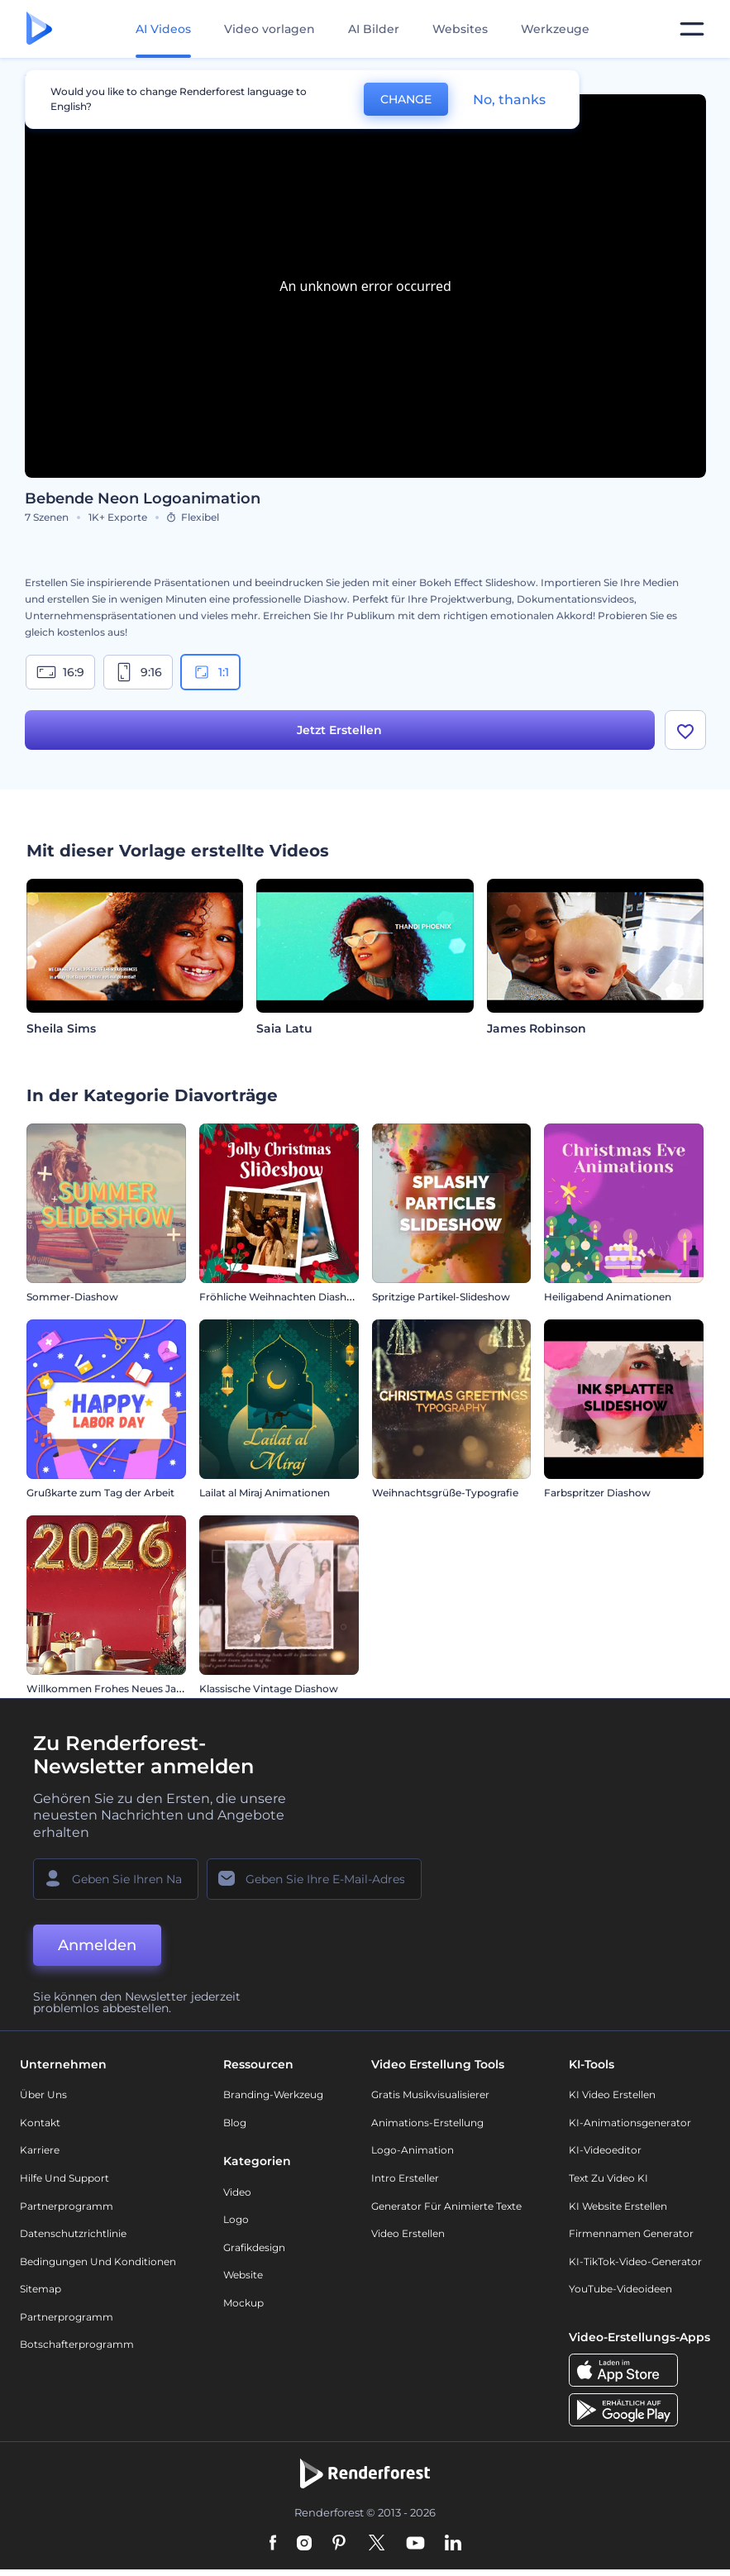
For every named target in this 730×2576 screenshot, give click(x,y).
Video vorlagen (269, 28)
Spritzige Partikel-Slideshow (441, 1296)
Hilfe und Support (64, 2178)
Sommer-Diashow (72, 1296)
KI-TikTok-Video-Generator (635, 2261)
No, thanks (509, 99)
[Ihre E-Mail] (314, 1879)
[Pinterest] (339, 2544)
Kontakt (40, 2122)
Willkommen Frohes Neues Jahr (106, 1688)
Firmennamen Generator (631, 2233)
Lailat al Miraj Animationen (264, 1492)
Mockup (243, 2303)
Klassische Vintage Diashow (268, 1688)
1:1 (210, 672)
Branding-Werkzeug (273, 2094)
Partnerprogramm (66, 2206)
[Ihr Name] (115, 1879)
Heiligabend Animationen (607, 1296)
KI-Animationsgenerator (630, 2122)
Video (237, 2192)
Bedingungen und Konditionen (98, 2261)
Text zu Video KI (608, 2178)
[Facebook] (273, 2544)
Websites (460, 28)
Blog (234, 2122)
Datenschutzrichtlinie (73, 2233)
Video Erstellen (408, 2233)
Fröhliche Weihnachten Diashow (280, 1296)
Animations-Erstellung (427, 2122)
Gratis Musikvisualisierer (430, 2094)
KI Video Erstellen (612, 2094)
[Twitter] (376, 2544)
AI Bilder (373, 28)
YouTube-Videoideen (620, 2289)
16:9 (60, 672)
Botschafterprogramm (77, 2344)
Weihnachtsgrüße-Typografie (445, 1492)
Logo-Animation (412, 2150)
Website (243, 2274)
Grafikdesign (254, 2247)
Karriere (40, 2150)
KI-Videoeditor (605, 2150)
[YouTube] (415, 2544)
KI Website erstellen (618, 2206)
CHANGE (406, 99)
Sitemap (40, 2289)
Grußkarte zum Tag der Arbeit (100, 1492)
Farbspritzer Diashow (597, 1492)
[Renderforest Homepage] (39, 29)
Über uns (43, 2094)
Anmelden (97, 1945)
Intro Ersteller (405, 2178)
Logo (236, 2219)
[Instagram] (304, 2544)
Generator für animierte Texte (446, 2206)
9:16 (138, 672)
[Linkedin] (453, 2544)
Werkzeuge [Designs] (555, 28)
